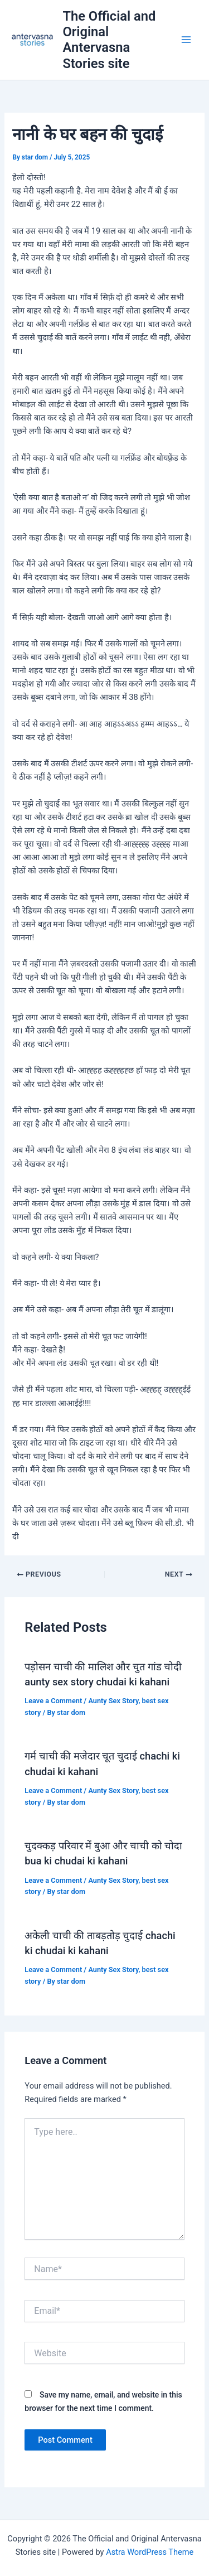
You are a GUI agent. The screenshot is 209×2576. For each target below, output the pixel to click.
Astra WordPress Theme (149, 2552)
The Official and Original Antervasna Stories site (108, 39)
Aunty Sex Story (113, 1701)
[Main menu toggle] (186, 40)
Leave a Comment (53, 1701)
